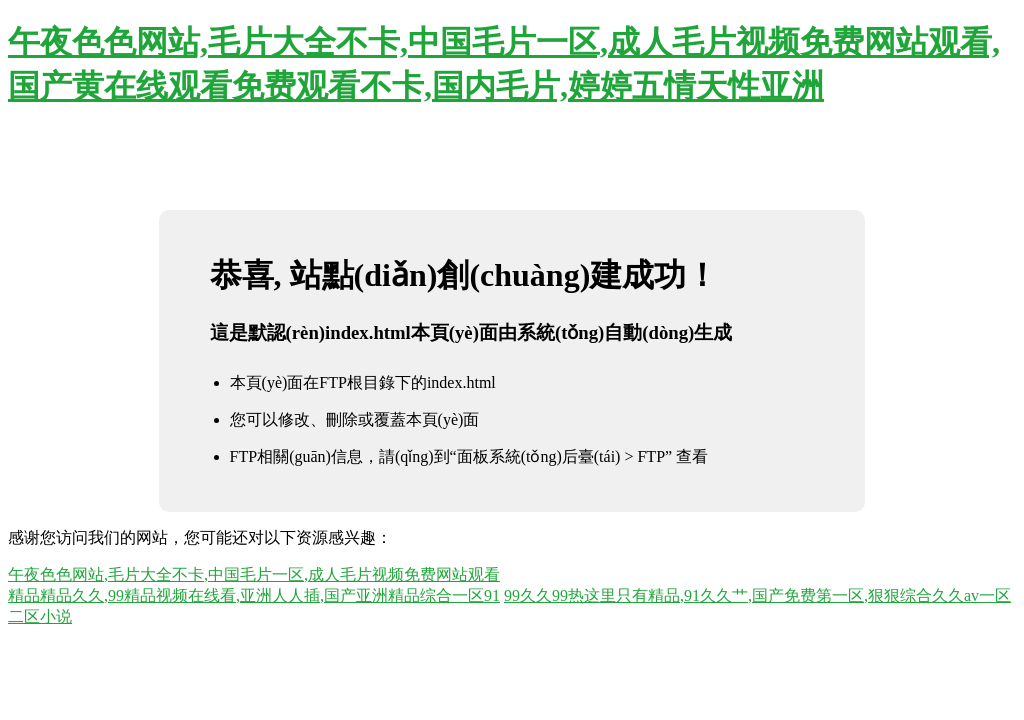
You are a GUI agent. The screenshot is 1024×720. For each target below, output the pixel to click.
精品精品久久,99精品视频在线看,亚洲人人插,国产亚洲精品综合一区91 (254, 595)
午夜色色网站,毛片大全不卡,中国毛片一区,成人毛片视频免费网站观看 (254, 574)
